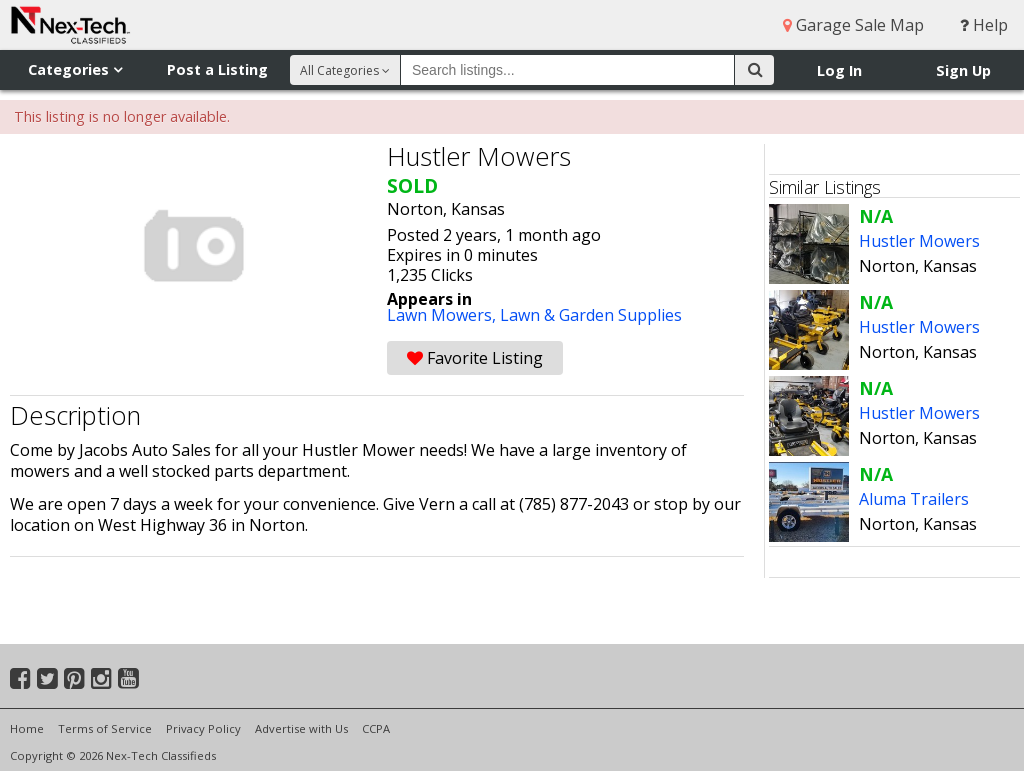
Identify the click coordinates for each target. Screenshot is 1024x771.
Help (984, 25)
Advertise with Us (301, 728)
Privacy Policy (203, 728)
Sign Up (963, 70)
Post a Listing (217, 69)
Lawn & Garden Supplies (591, 315)
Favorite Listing (475, 358)
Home (27, 728)
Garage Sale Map (853, 25)
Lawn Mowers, (443, 315)
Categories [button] (75, 69)
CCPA (376, 728)
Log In (839, 70)
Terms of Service (105, 728)
